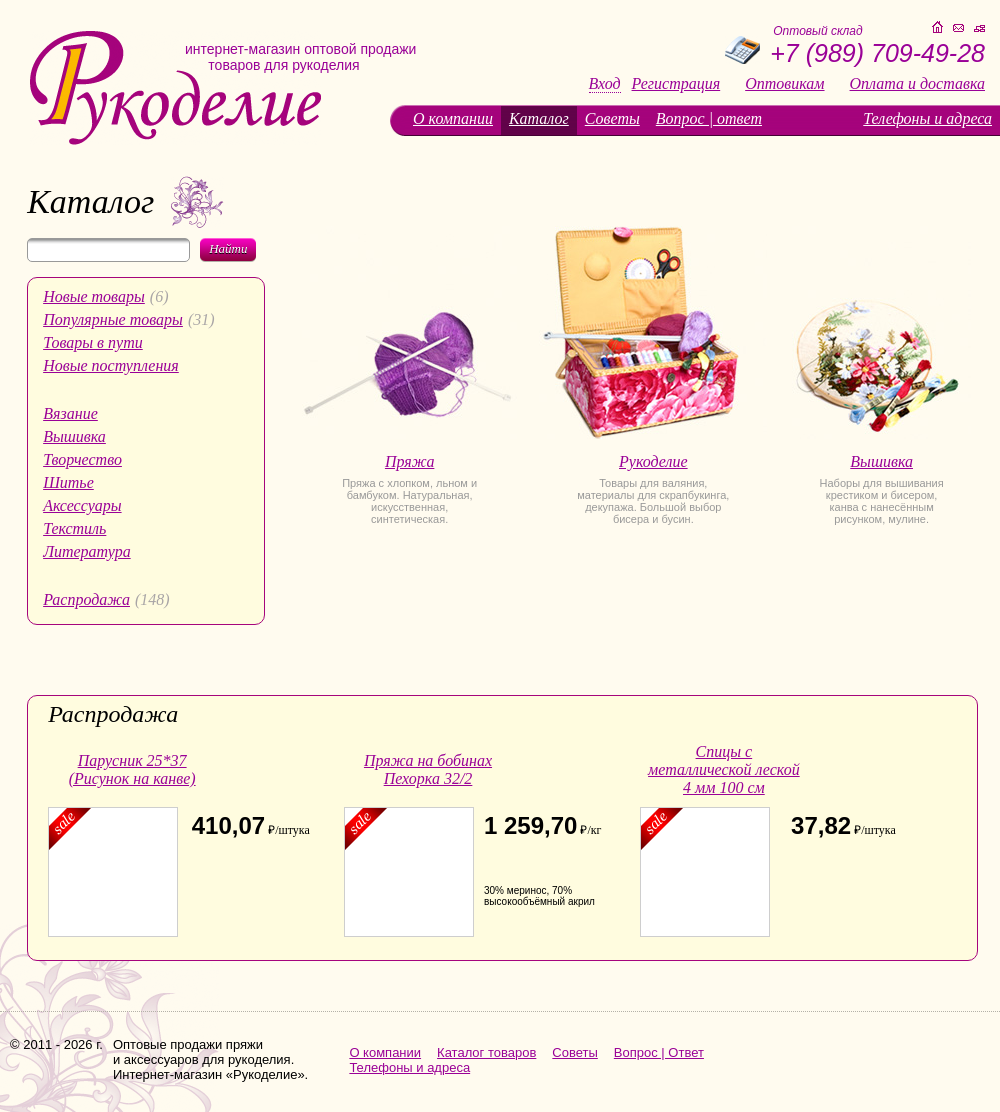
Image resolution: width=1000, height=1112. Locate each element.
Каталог (539, 118)
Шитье (68, 482)
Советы (612, 118)
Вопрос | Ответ (659, 1052)
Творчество (82, 459)
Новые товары (94, 296)
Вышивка (74, 436)
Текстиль (74, 528)
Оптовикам (784, 84)
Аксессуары (82, 505)
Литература (87, 551)
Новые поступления (111, 365)
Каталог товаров (486, 1052)
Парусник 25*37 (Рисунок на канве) (132, 769)
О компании (453, 118)
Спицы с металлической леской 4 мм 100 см (724, 769)
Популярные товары (113, 319)
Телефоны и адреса (927, 118)
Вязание (70, 413)
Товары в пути (93, 342)
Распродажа (86, 599)
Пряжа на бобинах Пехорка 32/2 (428, 769)
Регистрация (676, 84)
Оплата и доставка (917, 84)
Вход (605, 84)
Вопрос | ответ (709, 118)
